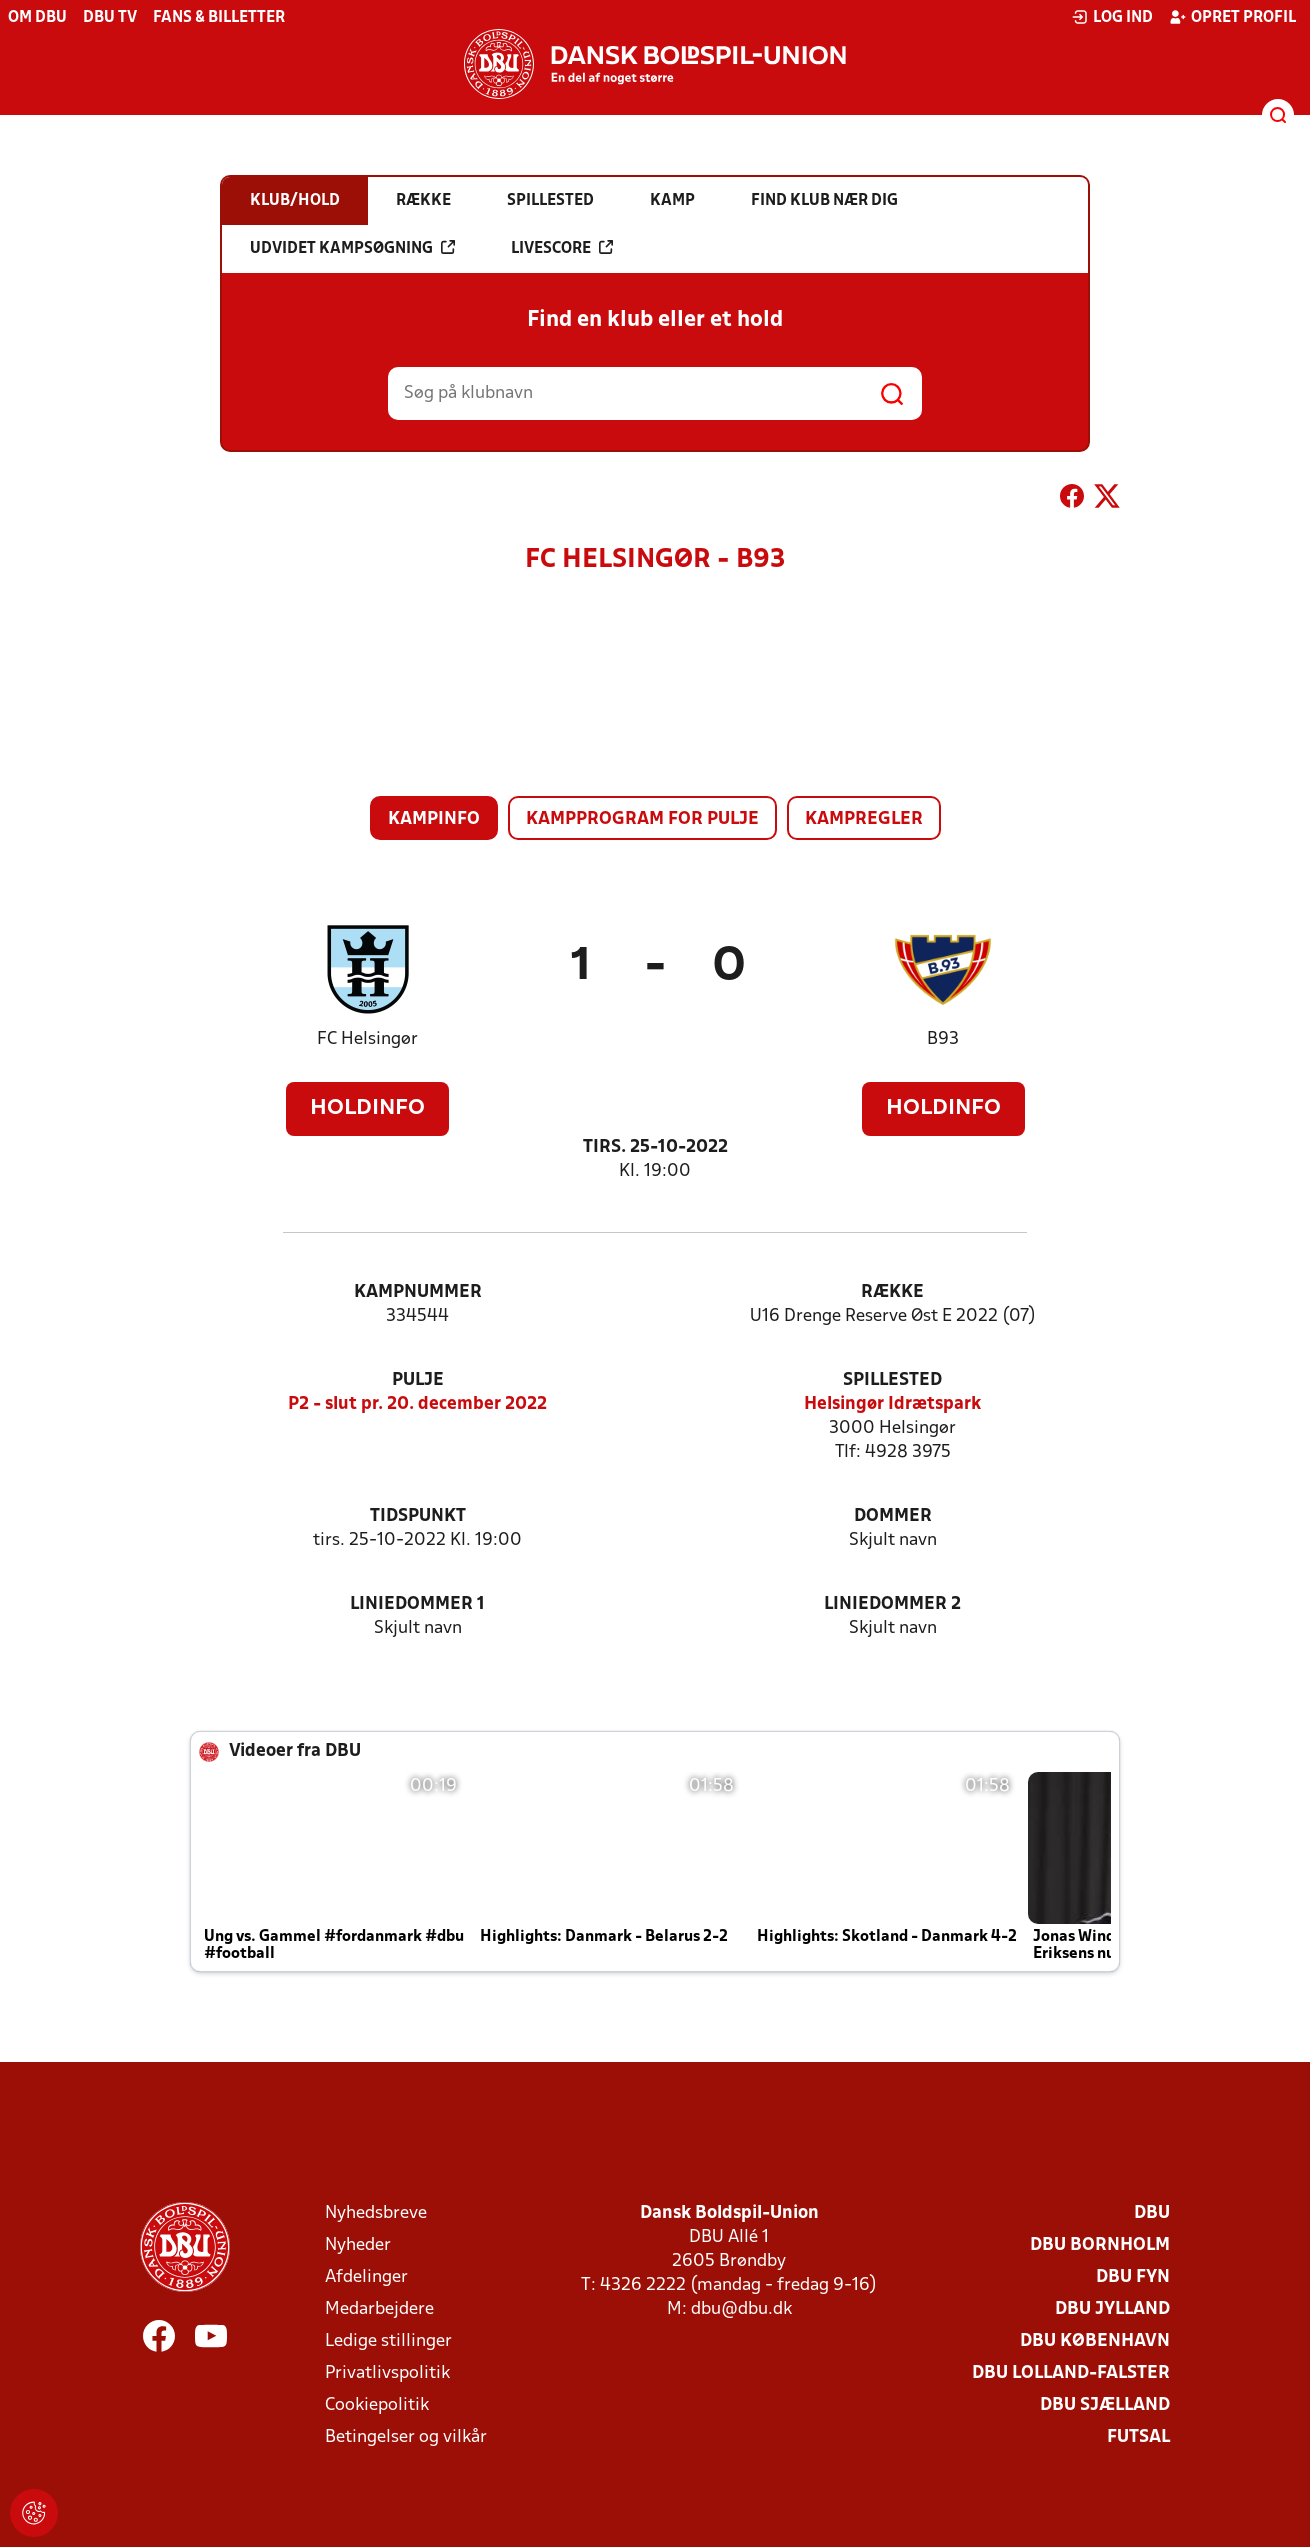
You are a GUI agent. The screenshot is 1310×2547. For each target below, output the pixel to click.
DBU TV (110, 18)
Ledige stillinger (388, 2341)
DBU (1152, 2213)
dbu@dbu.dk (741, 2309)
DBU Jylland (1112, 2309)
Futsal (1138, 2437)
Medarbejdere (379, 2309)
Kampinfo (434, 819)
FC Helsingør (367, 1039)
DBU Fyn (1133, 2277)
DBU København (1095, 2341)
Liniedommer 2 (892, 1604)
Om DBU (37, 18)
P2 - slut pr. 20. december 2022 (417, 1404)
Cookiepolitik (377, 2405)
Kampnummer (418, 1292)
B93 (943, 1039)
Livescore (562, 248)
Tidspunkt (418, 1516)
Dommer (893, 1516)
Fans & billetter (219, 18)
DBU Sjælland (1105, 2405)
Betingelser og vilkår (406, 2437)
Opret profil (1232, 17)
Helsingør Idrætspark (892, 1404)
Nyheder (358, 2245)
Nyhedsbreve (376, 2213)
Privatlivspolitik (387, 2373)
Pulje (418, 1380)
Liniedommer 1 (417, 1604)
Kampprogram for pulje (642, 819)
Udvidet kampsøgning (352, 248)
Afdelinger (366, 2277)
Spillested (892, 1380)
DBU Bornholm (1100, 2245)
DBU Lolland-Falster (1071, 2373)
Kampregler (864, 819)
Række (892, 1292)
